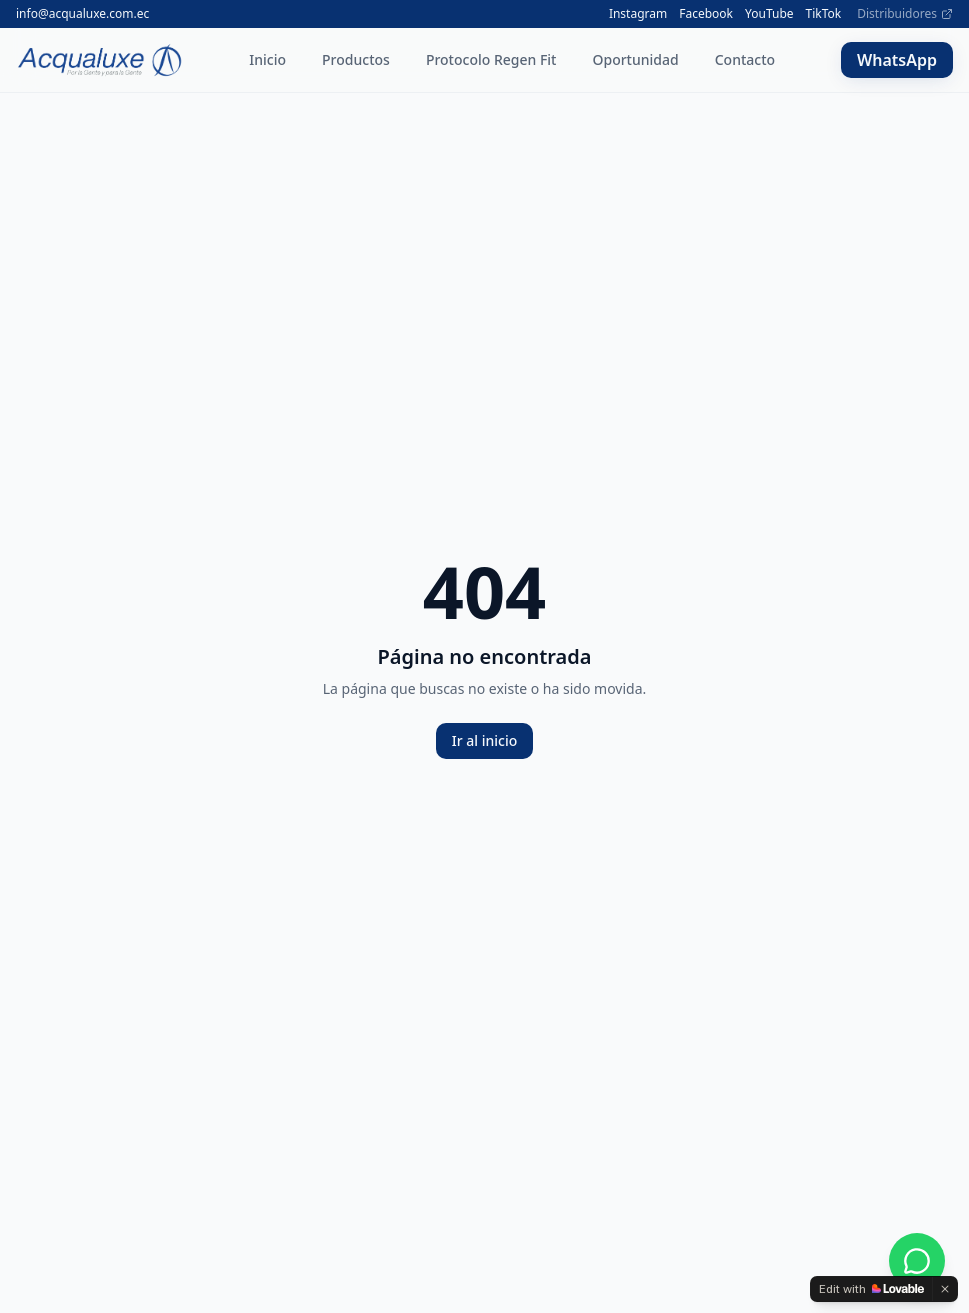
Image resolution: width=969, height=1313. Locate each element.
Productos (356, 59)
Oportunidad (635, 59)
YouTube (769, 14)
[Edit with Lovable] (871, 1289)
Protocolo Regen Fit (491, 59)
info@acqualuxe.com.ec (82, 14)
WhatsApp (897, 60)
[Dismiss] (945, 1289)
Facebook (706, 14)
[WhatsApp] (917, 1261)
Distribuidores (905, 14)
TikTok (824, 14)
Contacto (745, 59)
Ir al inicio (485, 740)
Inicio (267, 59)
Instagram (638, 14)
